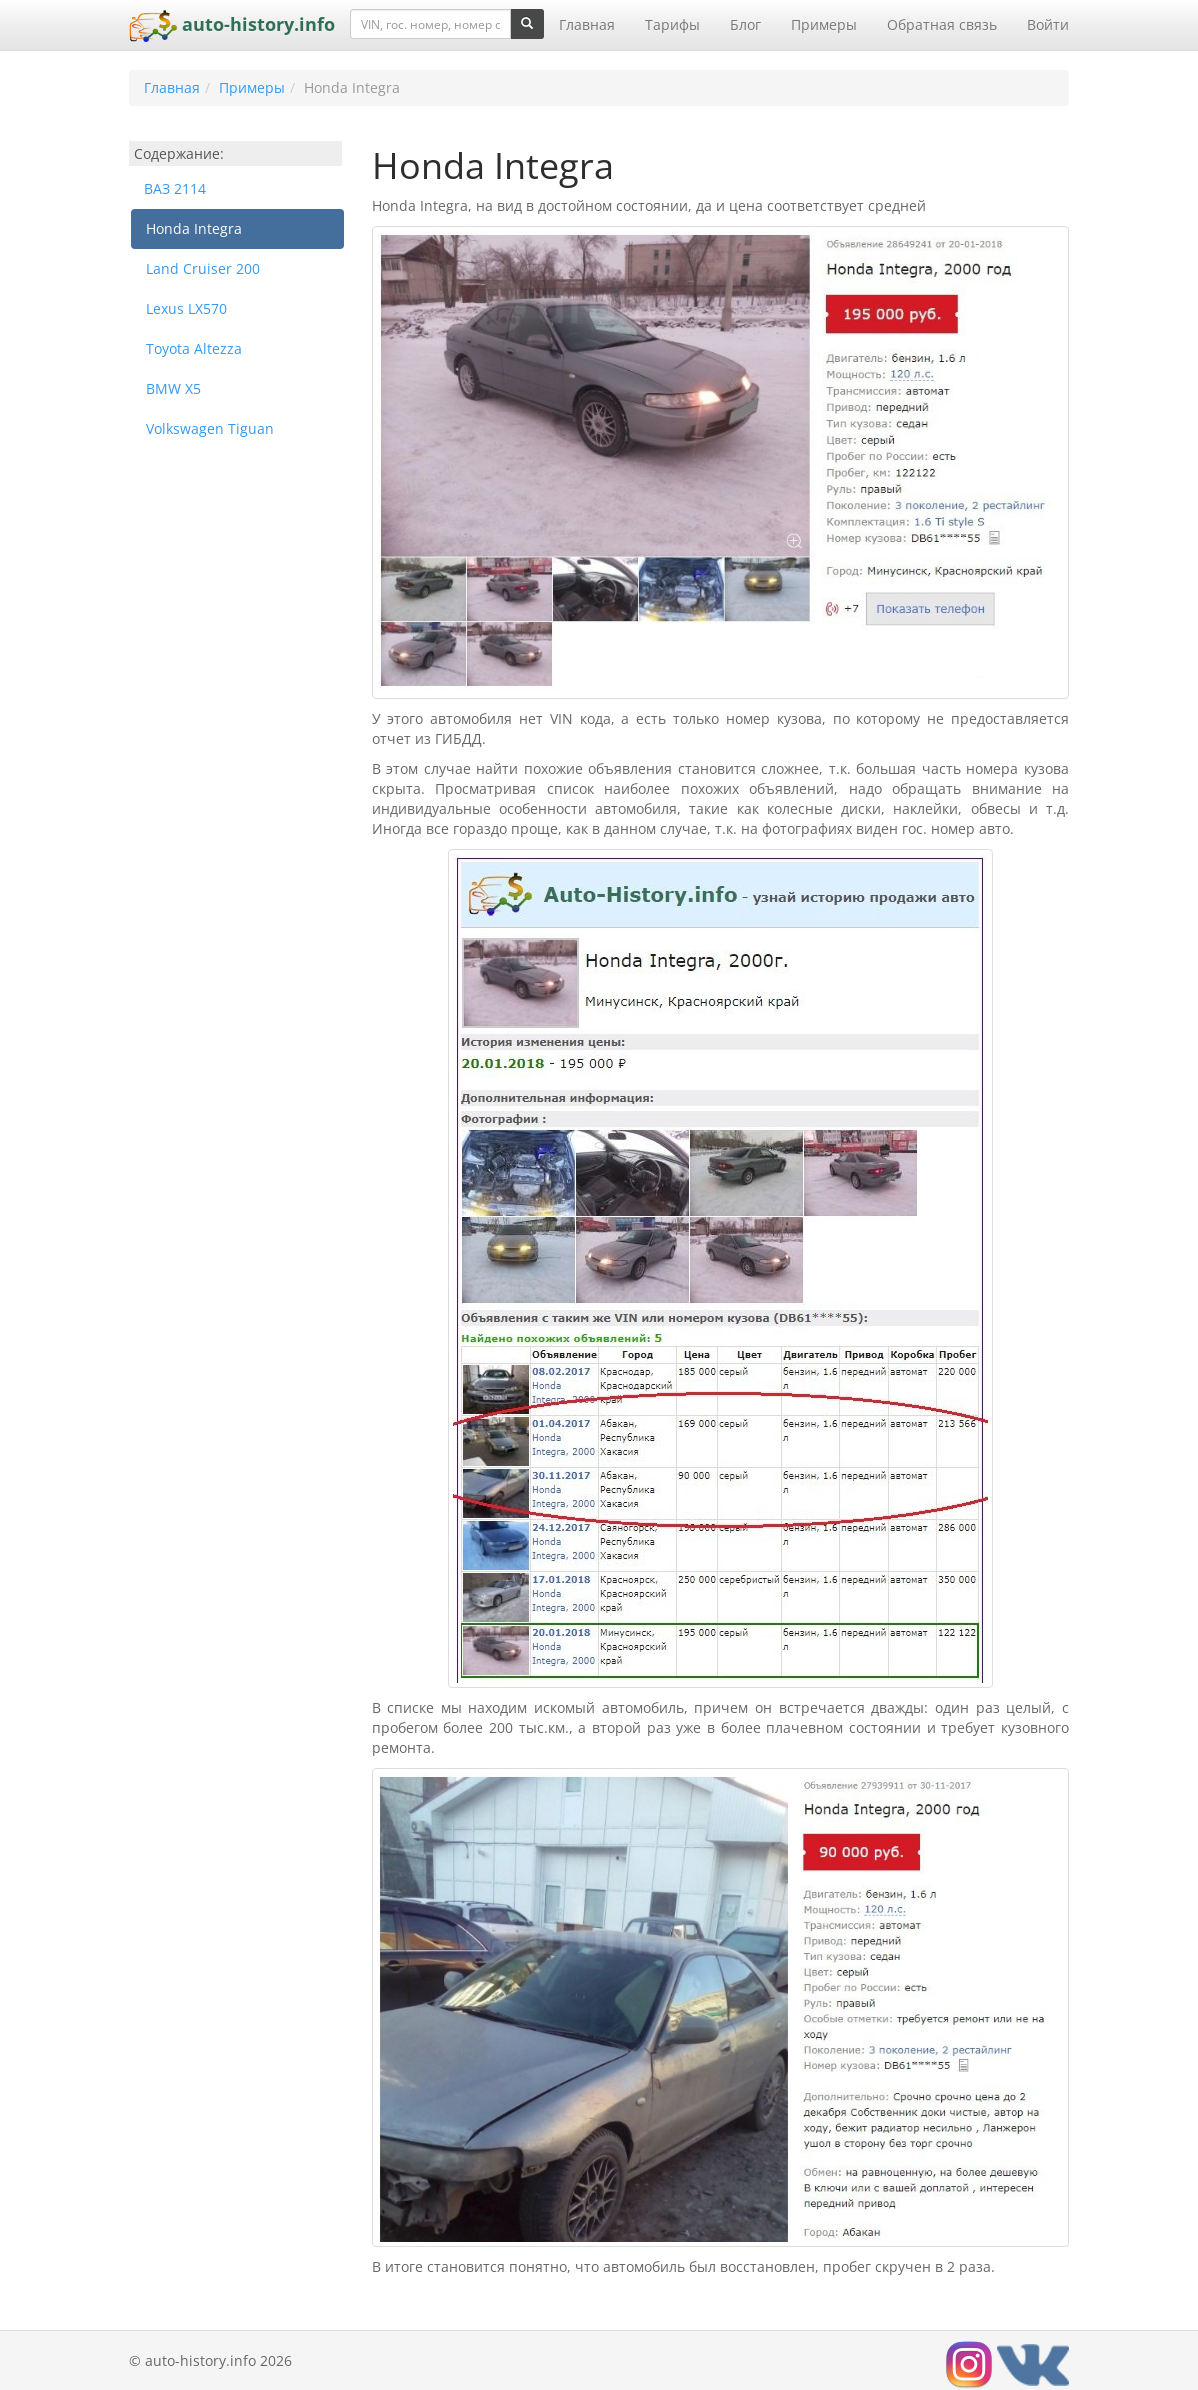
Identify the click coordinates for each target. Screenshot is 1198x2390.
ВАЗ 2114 (175, 188)
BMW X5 (173, 388)
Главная (587, 24)
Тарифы (672, 24)
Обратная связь (942, 24)
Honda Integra (194, 228)
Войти (1048, 24)
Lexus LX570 (186, 308)
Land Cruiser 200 (203, 268)
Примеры (824, 24)
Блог (745, 24)
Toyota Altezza (194, 348)
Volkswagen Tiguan (210, 428)
